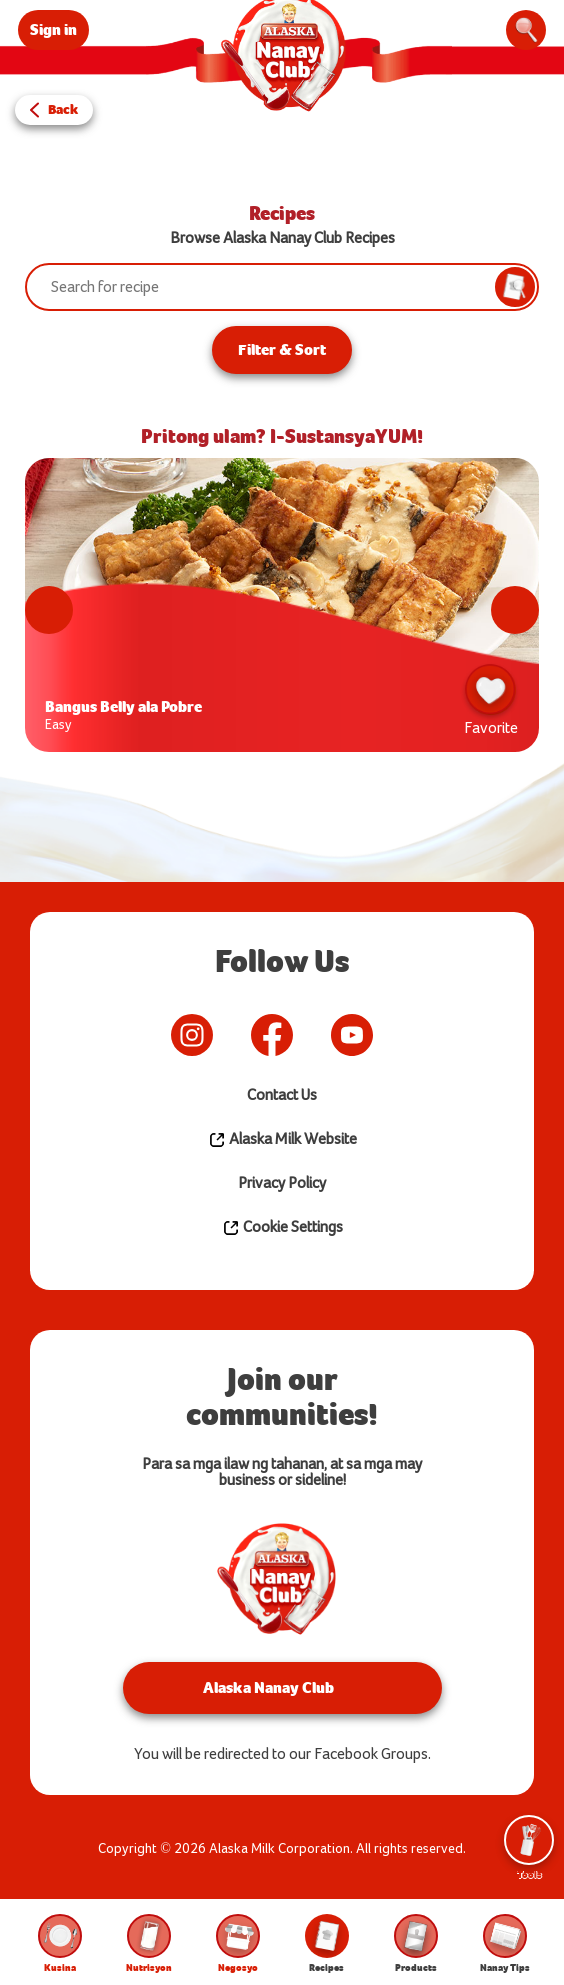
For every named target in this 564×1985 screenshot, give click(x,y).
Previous (49, 610)
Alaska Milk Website (282, 1140)
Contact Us (282, 1095)
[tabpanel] (282, 610)
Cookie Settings (282, 1228)
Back (63, 109)
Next (515, 610)
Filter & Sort (282, 349)
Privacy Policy (282, 1183)
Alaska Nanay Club (268, 1687)
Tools (529, 1848)
